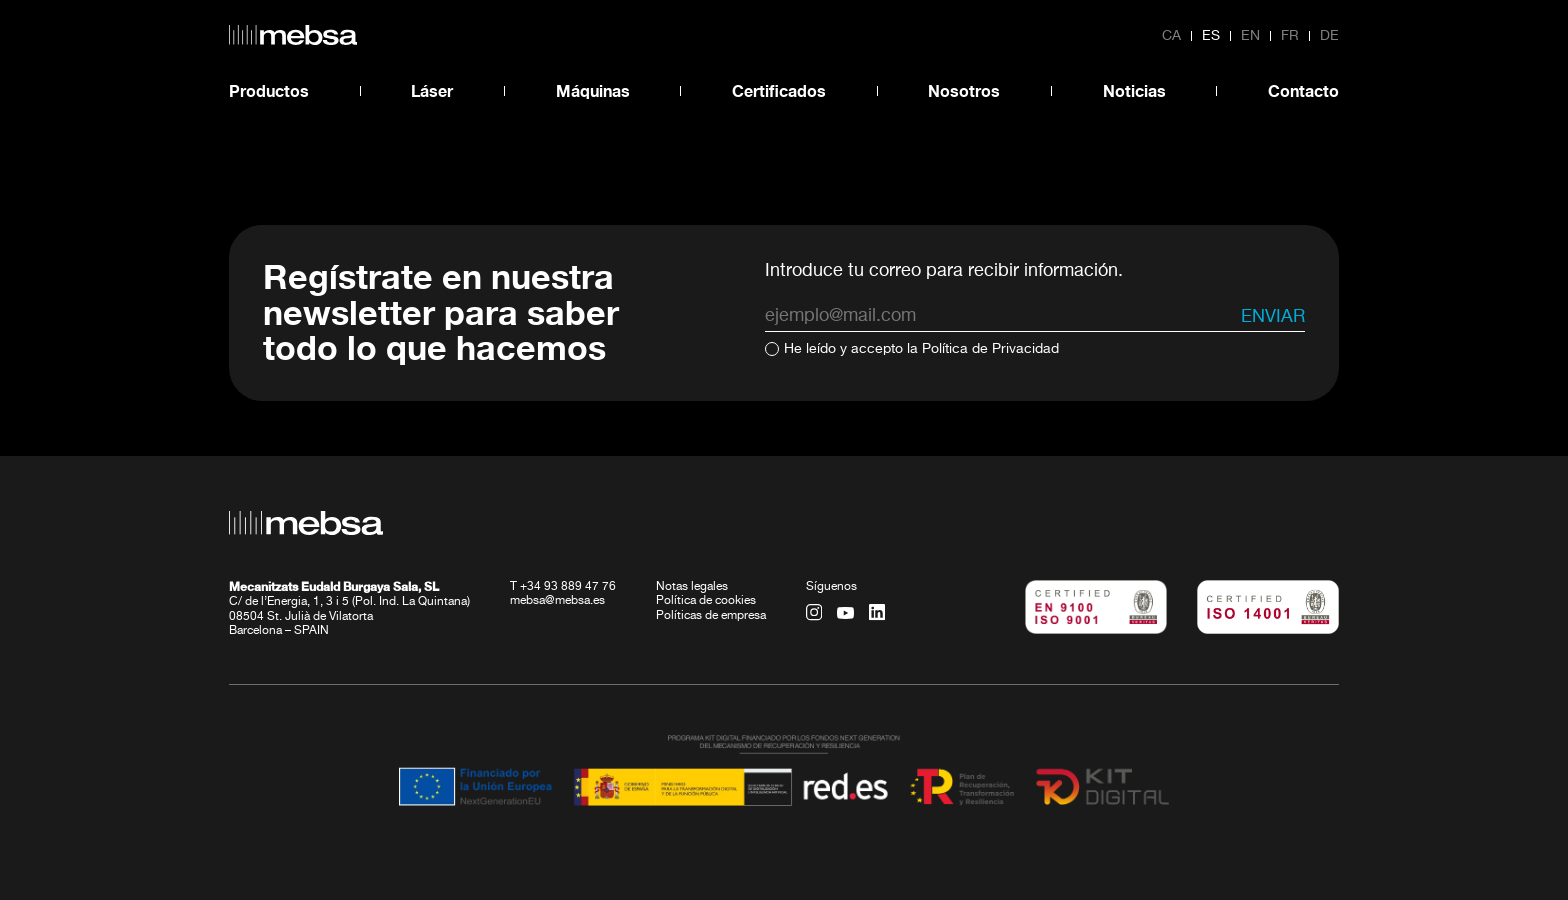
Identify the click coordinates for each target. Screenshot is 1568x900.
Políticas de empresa (711, 615)
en (1250, 36)
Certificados (779, 90)
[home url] (293, 35)
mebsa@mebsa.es (557, 601)
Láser (432, 90)
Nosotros (964, 90)
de (1329, 36)
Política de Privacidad (990, 349)
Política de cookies (706, 601)
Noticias (1134, 90)
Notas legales (692, 586)
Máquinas (593, 90)
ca (1171, 36)
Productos (269, 90)
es (1211, 36)
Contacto (1303, 90)
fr (1290, 36)
